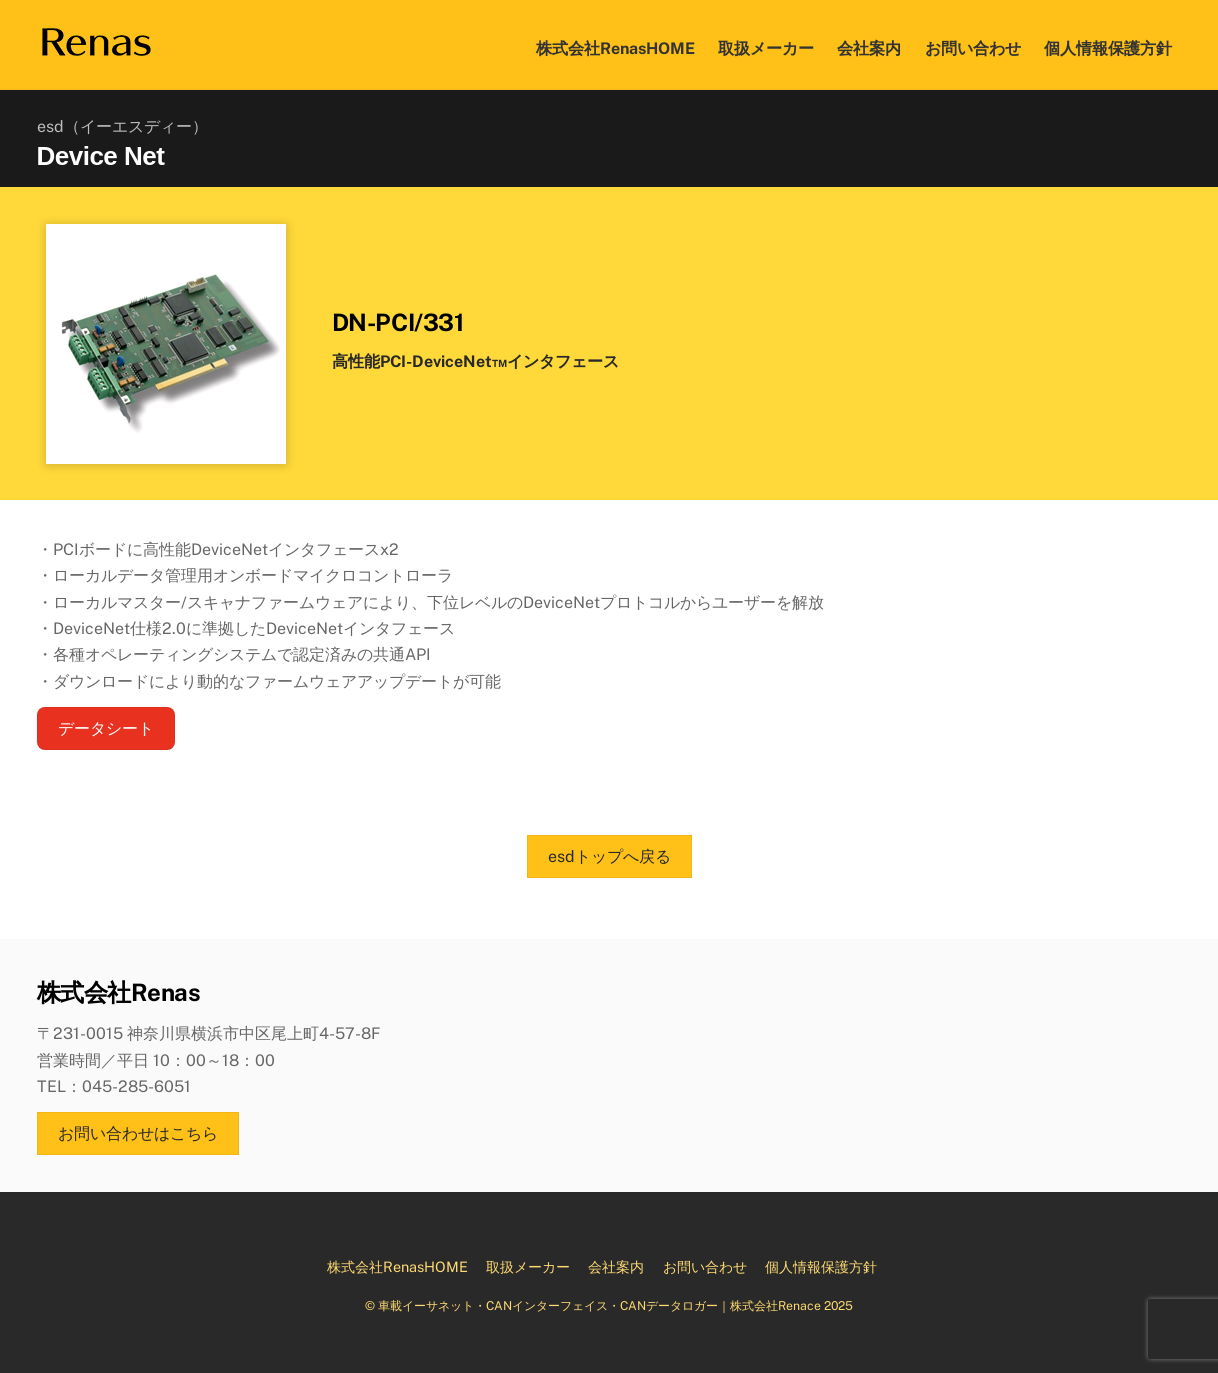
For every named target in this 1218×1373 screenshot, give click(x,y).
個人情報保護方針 (1108, 48)
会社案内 (869, 48)
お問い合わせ (973, 48)
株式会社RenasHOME (615, 48)
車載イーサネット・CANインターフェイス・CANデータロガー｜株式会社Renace (599, 1305)
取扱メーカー (766, 48)
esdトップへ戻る (609, 856)
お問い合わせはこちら (138, 1133)
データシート (106, 728)
